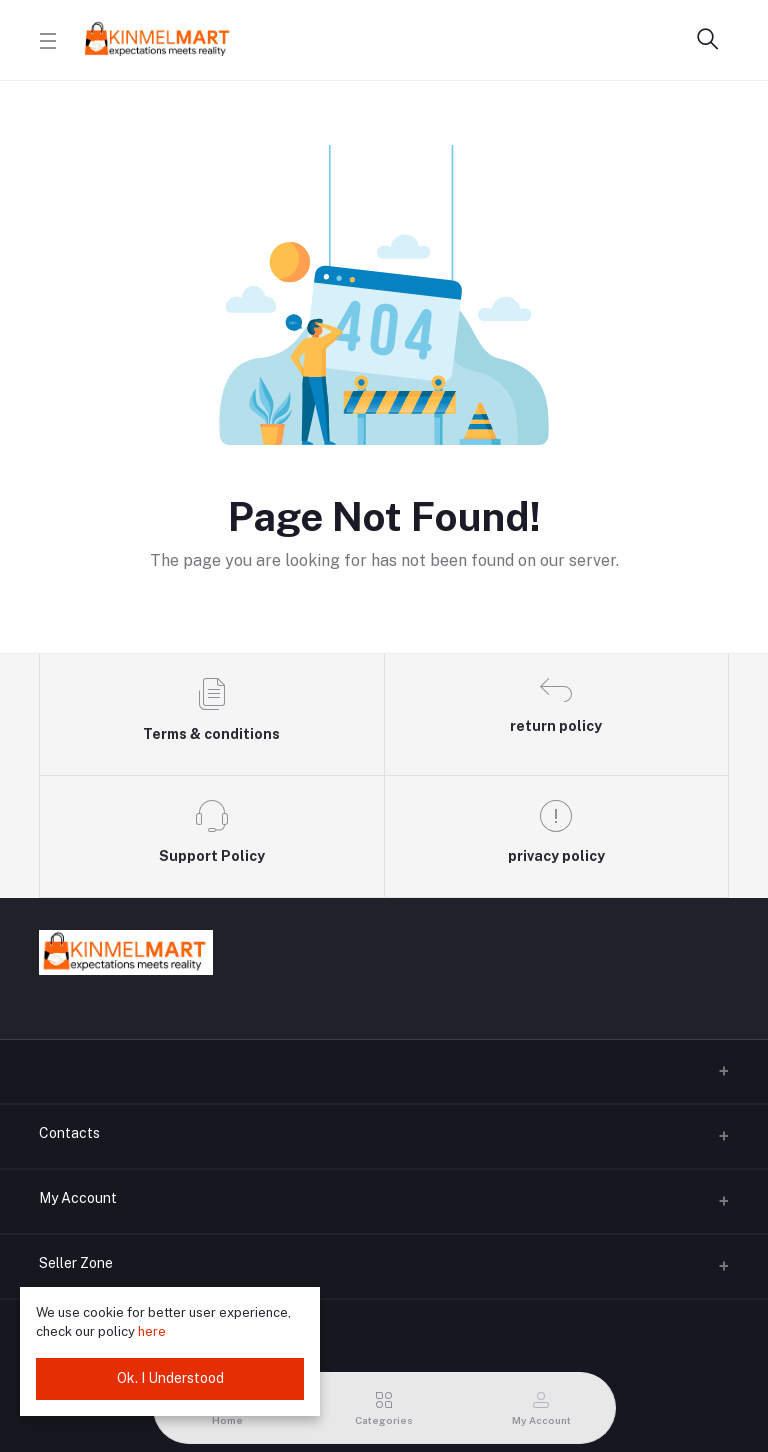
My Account (78, 1198)
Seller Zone (76, 1263)
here (152, 1331)
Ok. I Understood (170, 1378)
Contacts (69, 1133)
